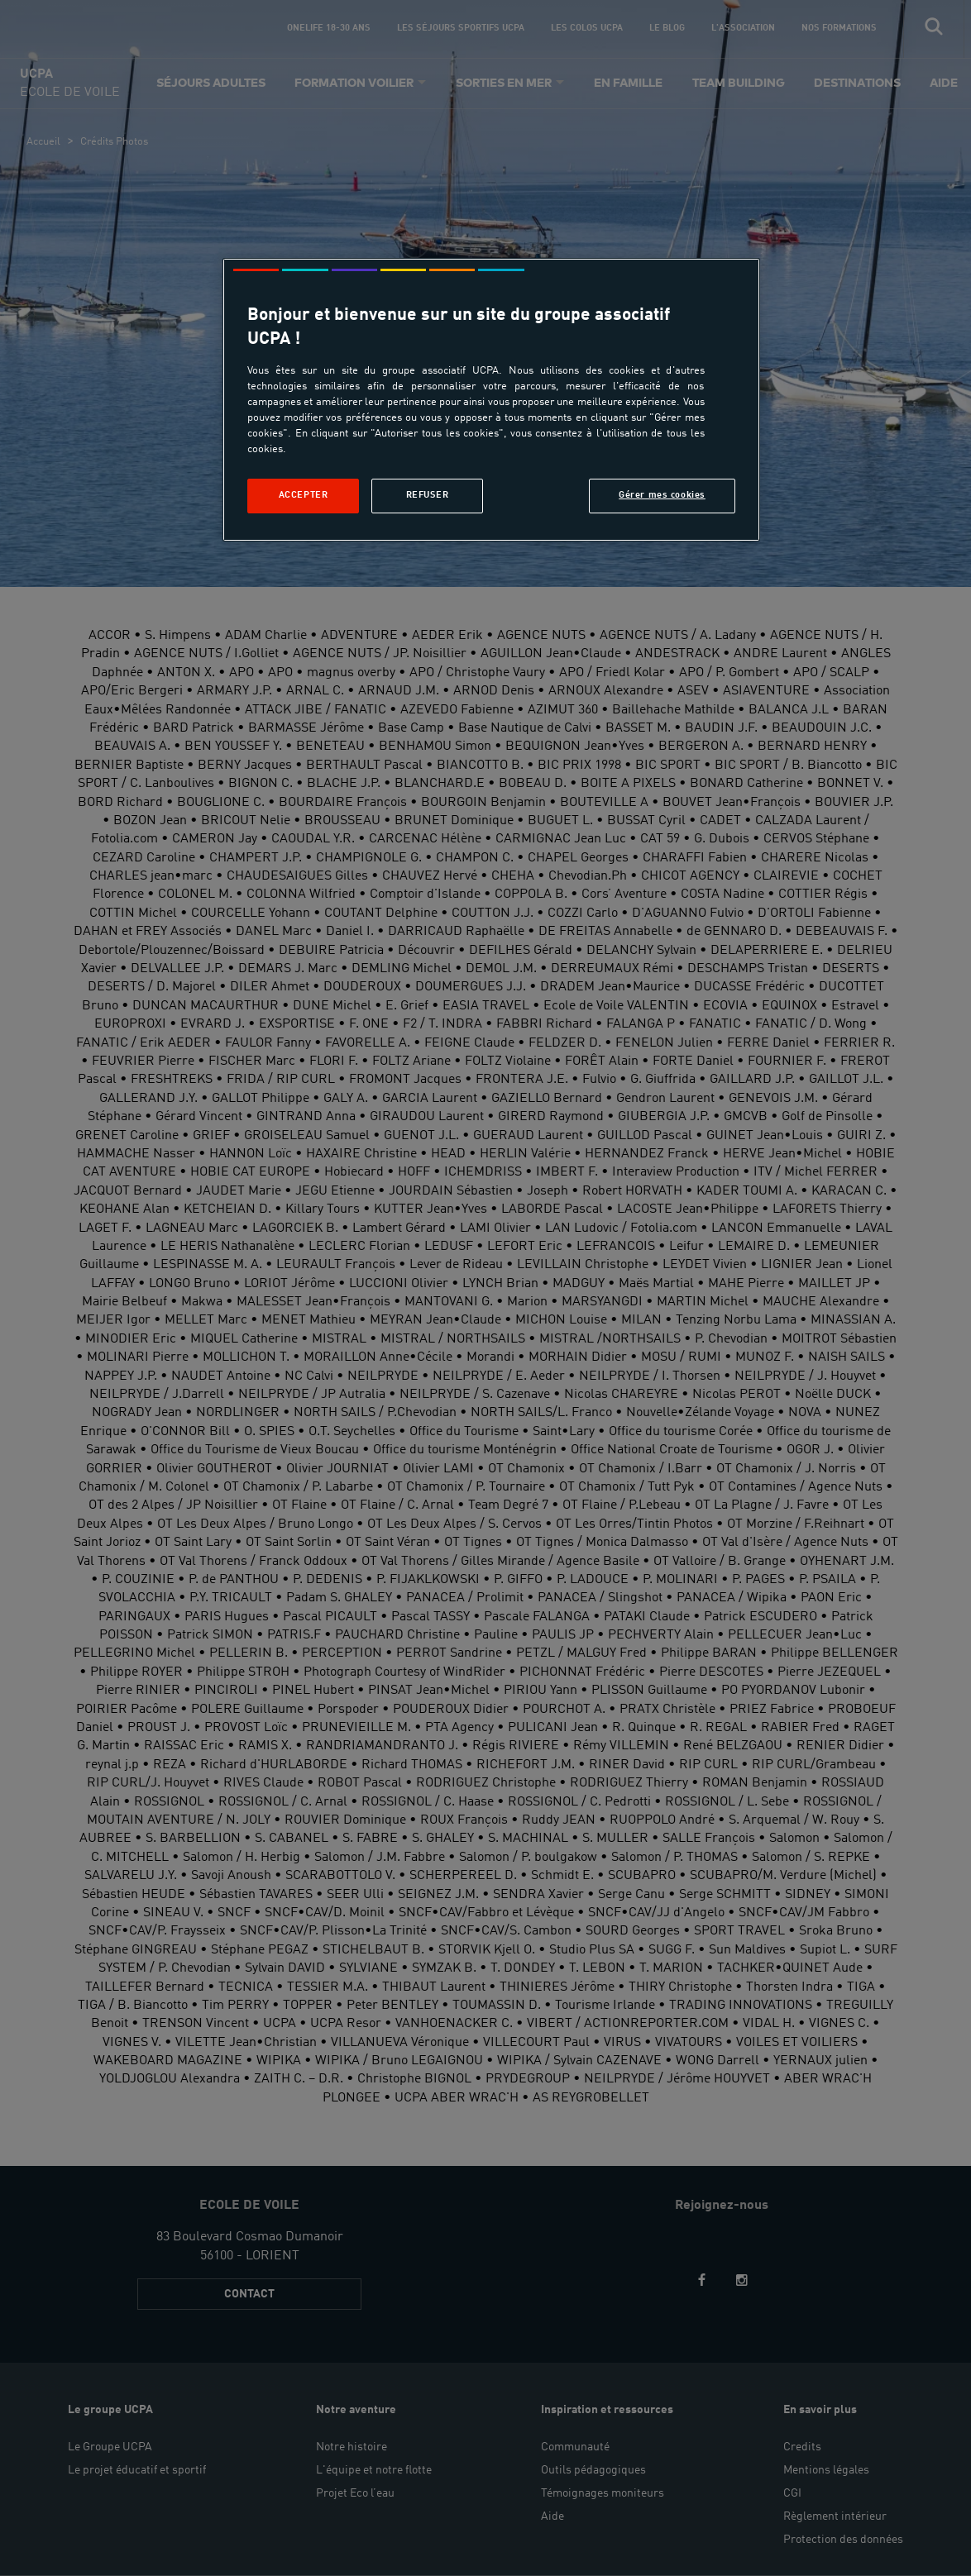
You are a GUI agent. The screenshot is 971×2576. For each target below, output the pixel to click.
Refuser (427, 495)
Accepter (303, 495)
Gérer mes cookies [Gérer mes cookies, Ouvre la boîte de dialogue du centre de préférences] (662, 495)
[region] (491, 399)
